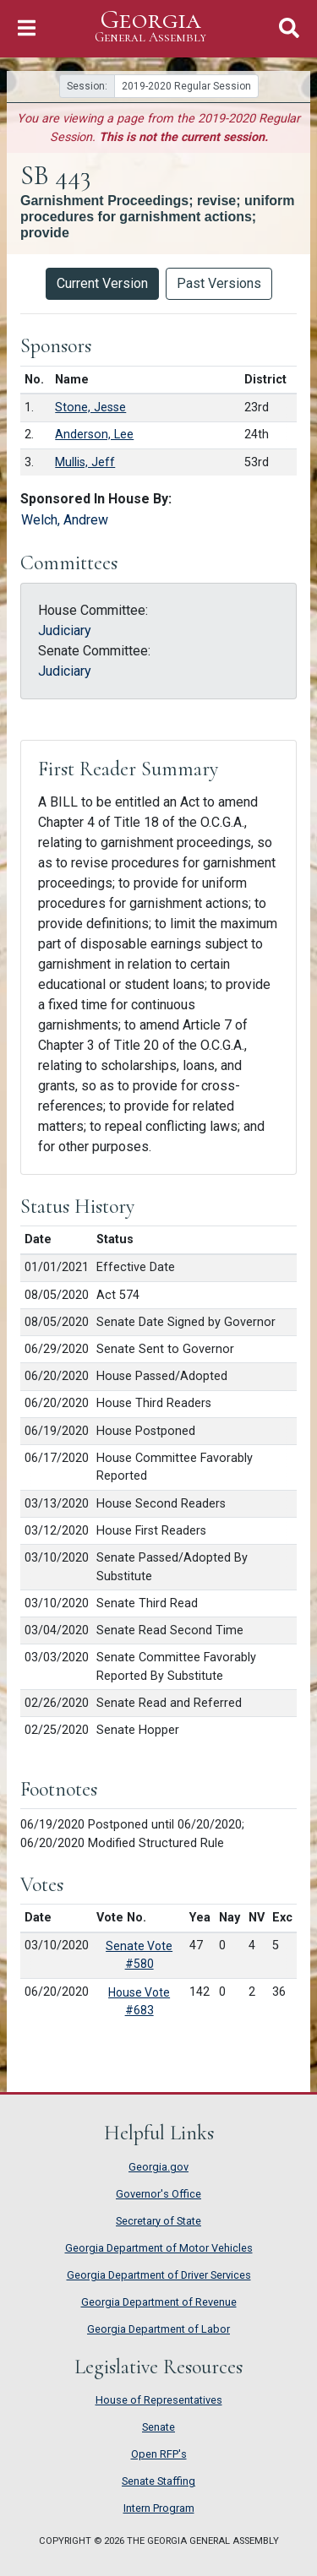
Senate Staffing (158, 2481)
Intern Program (158, 2508)
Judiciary (64, 630)
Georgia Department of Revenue (159, 2302)
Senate (158, 2427)
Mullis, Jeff (85, 462)
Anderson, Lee (94, 434)
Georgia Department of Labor (158, 2329)
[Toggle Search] (289, 28)
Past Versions (219, 283)
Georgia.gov (158, 2166)
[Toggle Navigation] (26, 28)
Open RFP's (159, 2454)
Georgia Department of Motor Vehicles (159, 2248)
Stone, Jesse (90, 407)
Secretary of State (158, 2221)
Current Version (102, 283)
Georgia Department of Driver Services (159, 2275)
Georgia (150, 26)
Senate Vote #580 (139, 1954)
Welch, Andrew (64, 520)
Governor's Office (158, 2193)
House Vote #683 (139, 2001)
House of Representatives (159, 2400)
